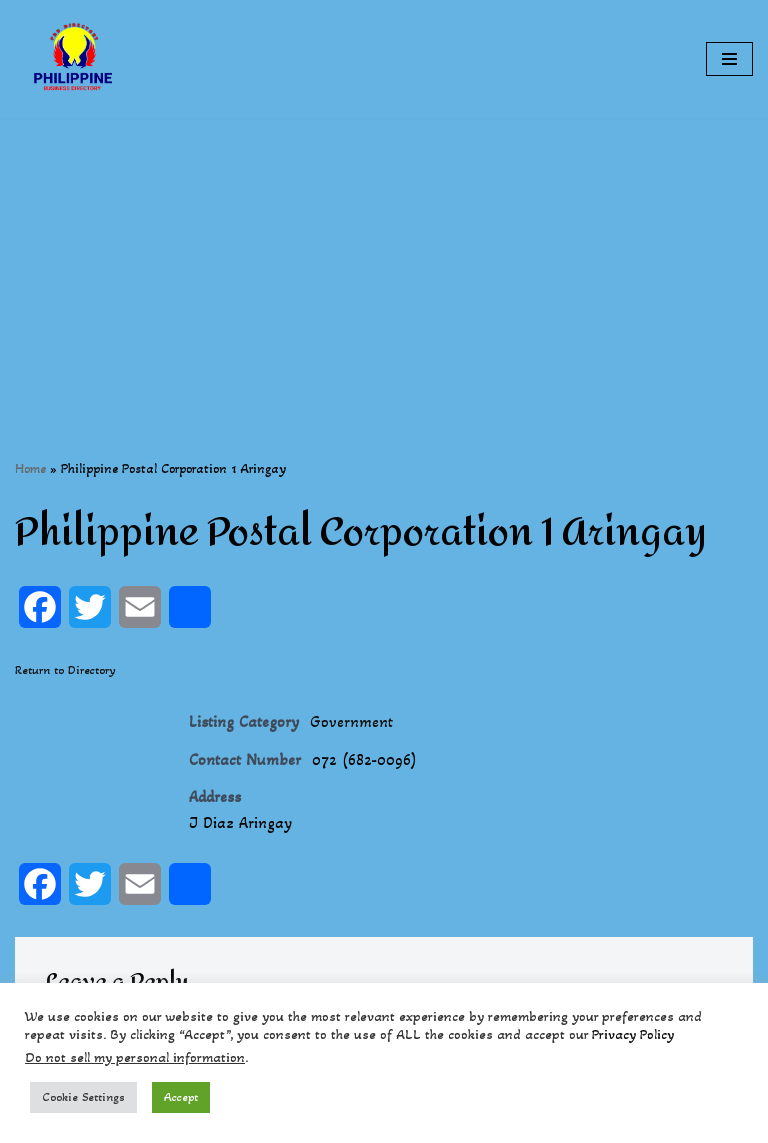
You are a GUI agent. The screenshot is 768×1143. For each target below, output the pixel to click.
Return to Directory (65, 670)
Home (30, 468)
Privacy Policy (633, 1034)
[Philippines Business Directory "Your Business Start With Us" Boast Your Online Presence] (75, 59)
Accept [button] (181, 1097)
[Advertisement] (384, 258)
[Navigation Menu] (729, 59)
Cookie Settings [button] (83, 1097)
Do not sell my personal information (135, 1057)
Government (351, 721)
